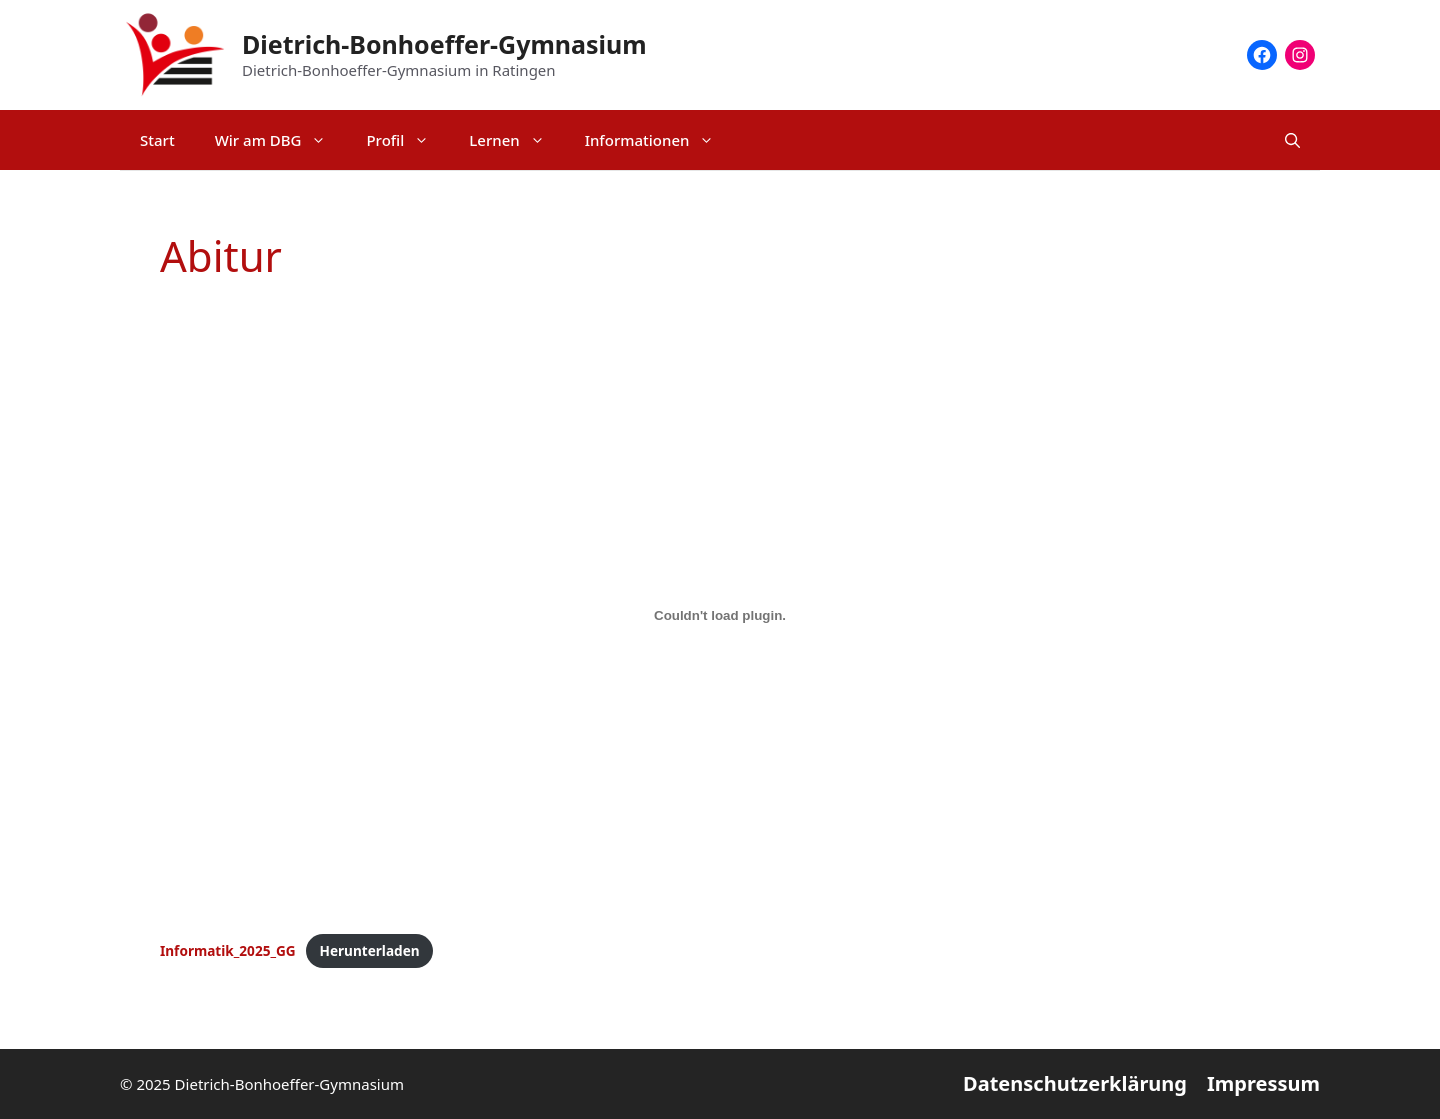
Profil (407, 140)
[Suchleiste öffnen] (1292, 140)
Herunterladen (370, 950)
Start (157, 140)
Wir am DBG (281, 140)
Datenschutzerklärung (1075, 1083)
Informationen (660, 140)
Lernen (516, 140)
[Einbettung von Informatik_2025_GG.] (720, 615)
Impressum (1263, 1083)
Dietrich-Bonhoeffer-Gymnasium (444, 44)
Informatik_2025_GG (228, 950)
